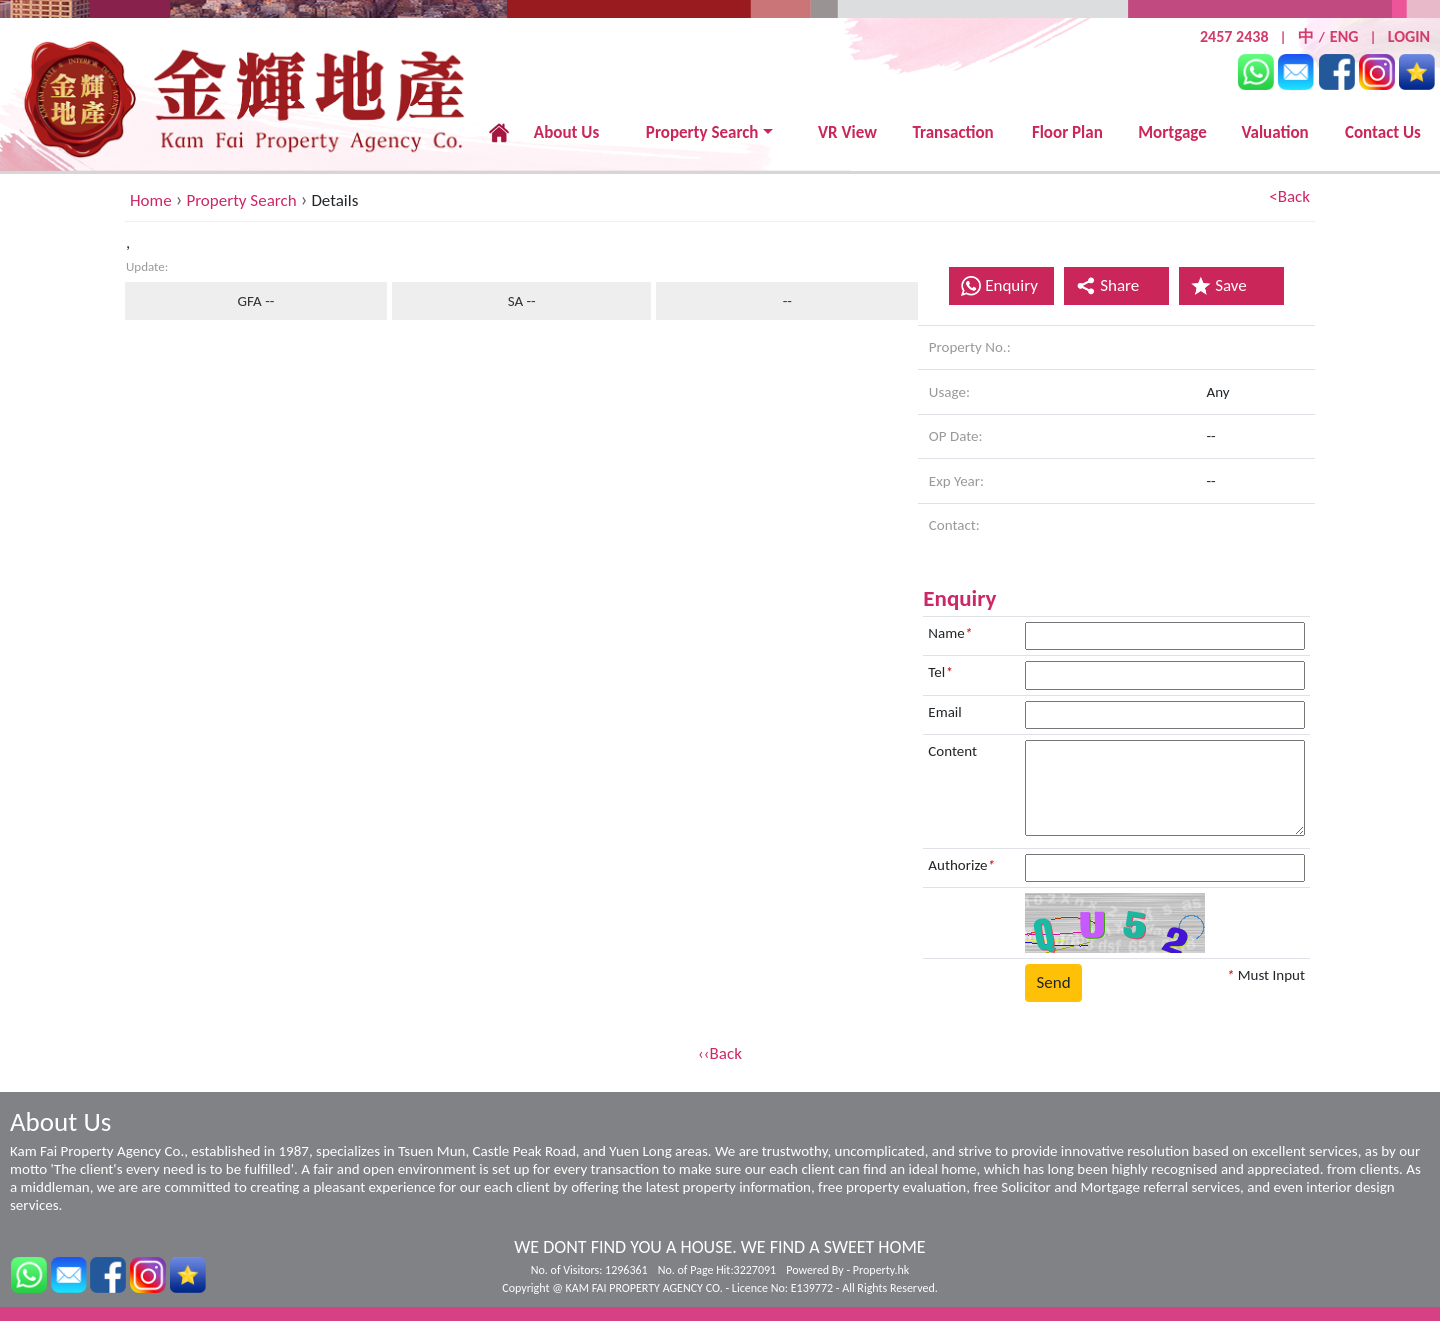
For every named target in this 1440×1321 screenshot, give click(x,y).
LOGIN (1409, 36)
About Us (566, 132)
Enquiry (1011, 285)
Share (1107, 285)
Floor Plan (1067, 132)
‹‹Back (720, 1053)
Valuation (1274, 132)
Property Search (702, 132)
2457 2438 (1234, 36)
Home (151, 200)
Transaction (952, 132)
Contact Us (1383, 132)
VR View (847, 132)
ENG (1344, 36)
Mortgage (1172, 132)
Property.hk (881, 1270)
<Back (1289, 196)
